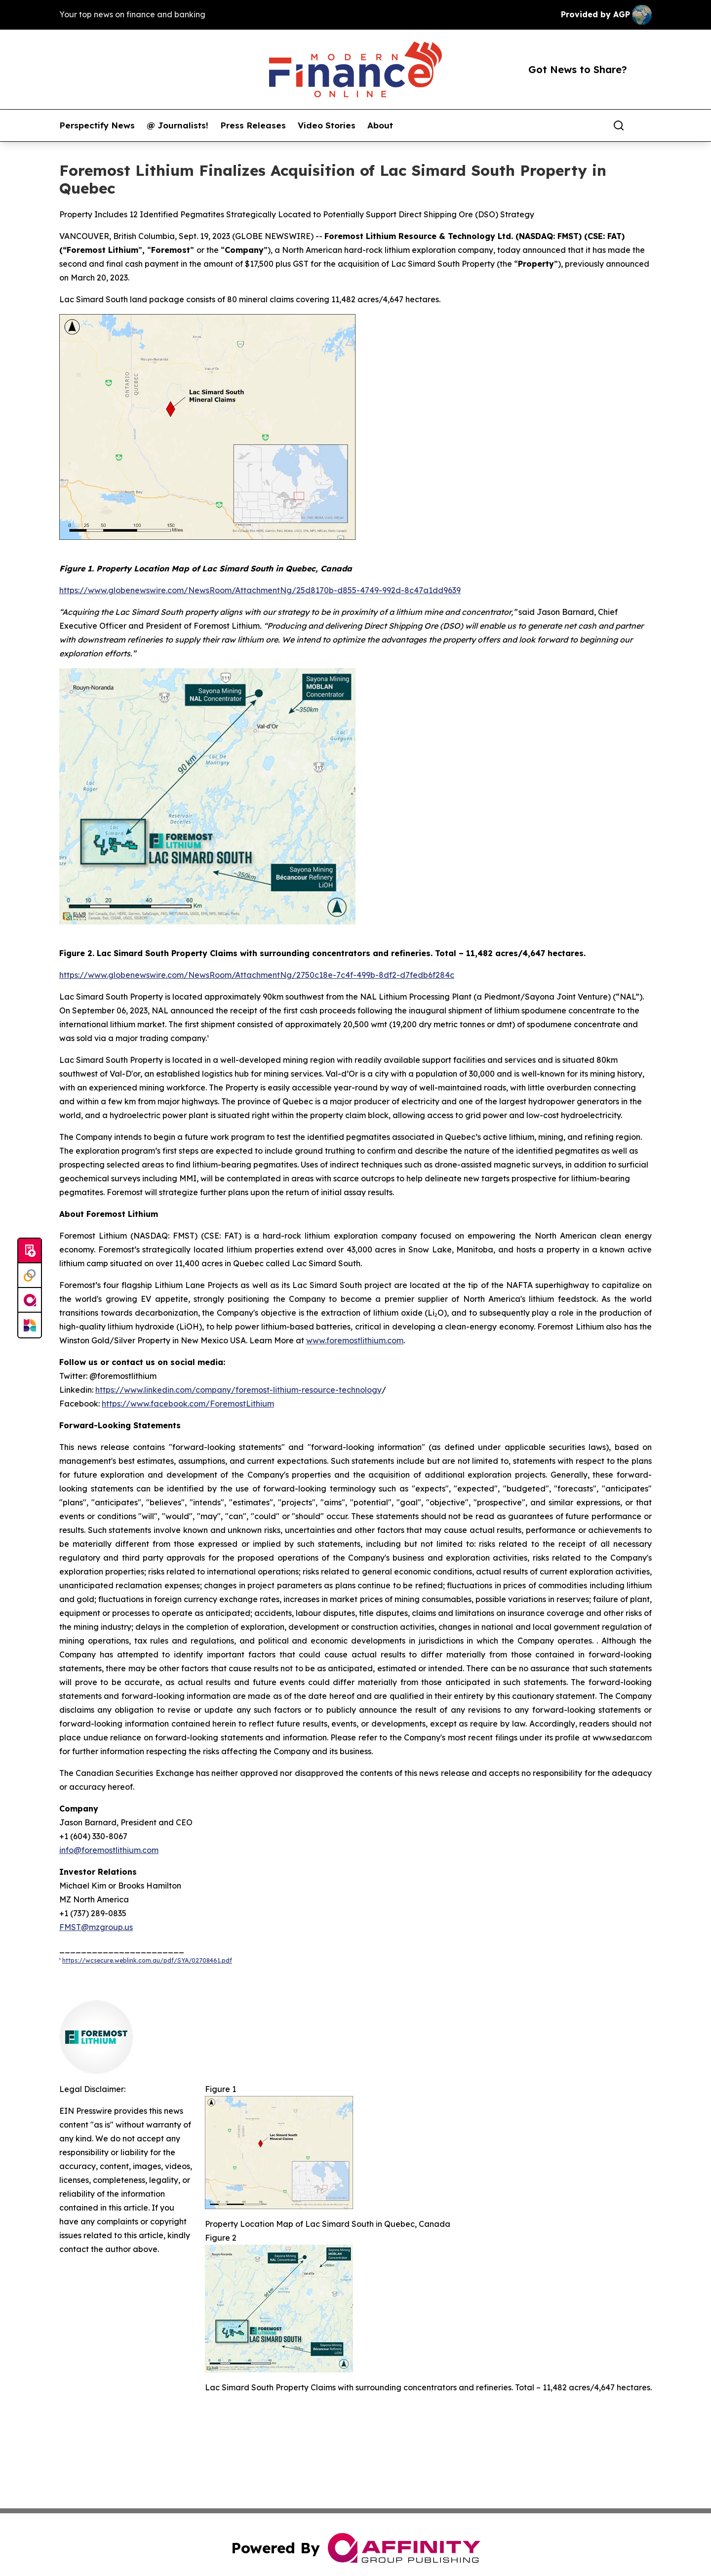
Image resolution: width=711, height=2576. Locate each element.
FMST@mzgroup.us (96, 1927)
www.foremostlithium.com (354, 1340)
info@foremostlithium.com (108, 1850)
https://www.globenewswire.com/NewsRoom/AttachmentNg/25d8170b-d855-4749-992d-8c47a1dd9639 (260, 590)
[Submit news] (29, 1251)
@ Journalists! (177, 125)
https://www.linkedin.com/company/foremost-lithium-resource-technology (238, 1390)
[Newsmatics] (29, 1325)
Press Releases (253, 125)
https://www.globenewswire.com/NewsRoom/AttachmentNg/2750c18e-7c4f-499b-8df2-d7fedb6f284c (256, 975)
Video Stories (327, 125)
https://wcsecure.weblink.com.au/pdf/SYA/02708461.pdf (147, 1960)
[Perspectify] (29, 1275)
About (380, 125)
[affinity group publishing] (29, 1300)
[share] (645, 125)
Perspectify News (97, 125)
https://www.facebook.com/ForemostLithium (188, 1404)
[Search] (619, 125)
